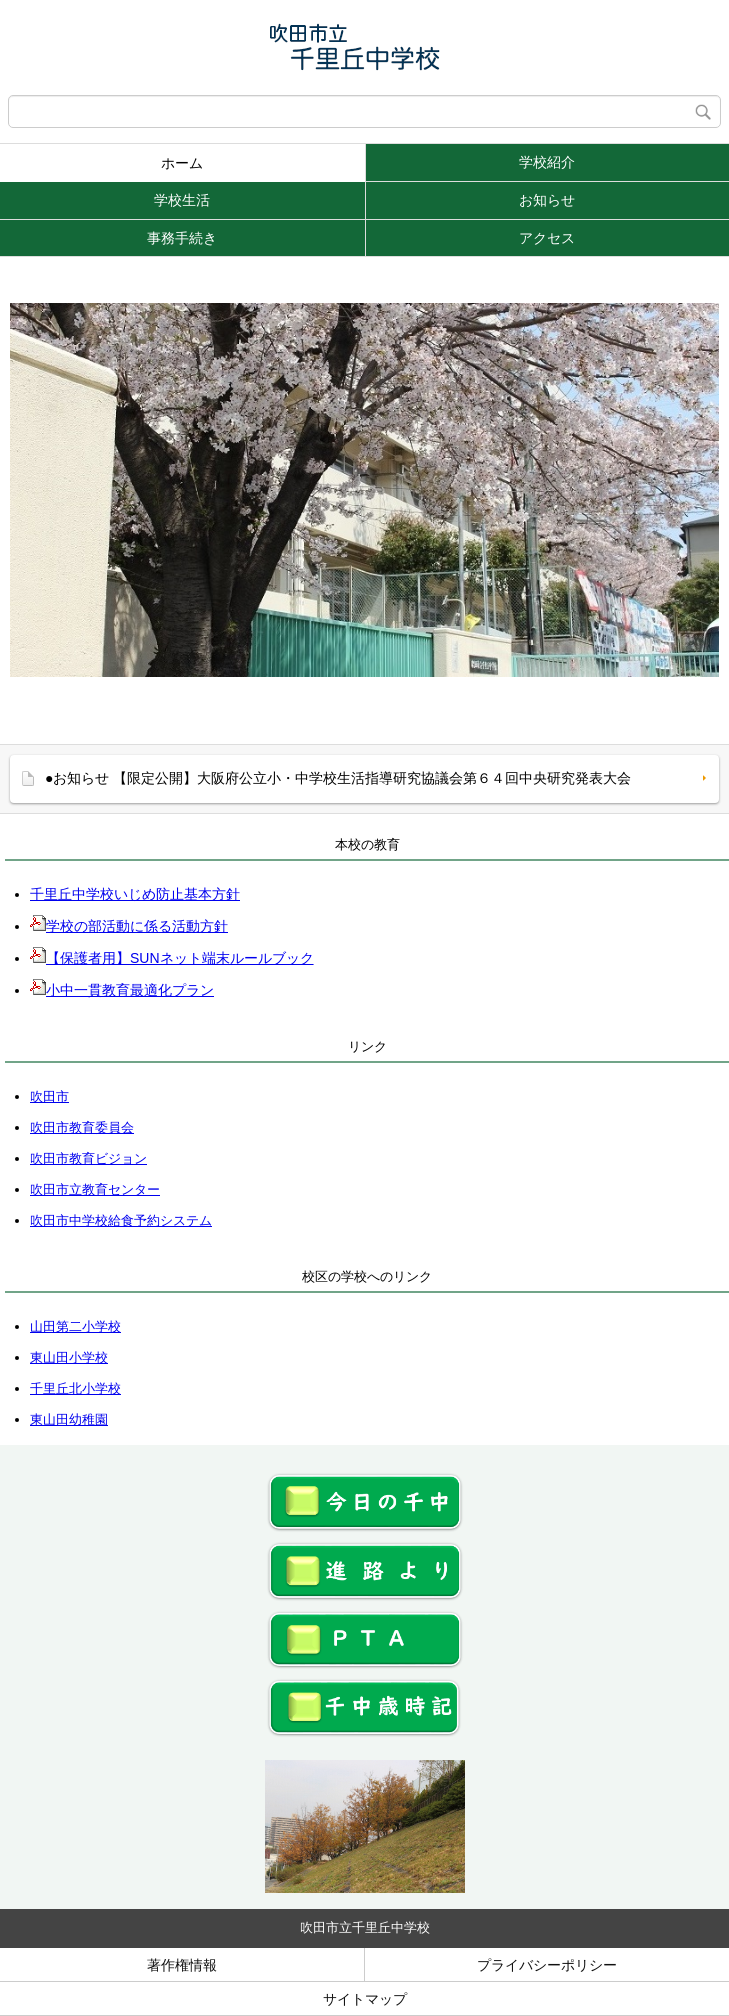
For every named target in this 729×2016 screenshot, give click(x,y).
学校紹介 (547, 162)
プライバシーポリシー (547, 1965)
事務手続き (182, 238)
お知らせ (547, 200)
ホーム (182, 163)
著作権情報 (182, 1965)
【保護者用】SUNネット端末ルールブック (172, 958)
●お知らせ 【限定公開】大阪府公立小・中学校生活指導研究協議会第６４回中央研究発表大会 (338, 778)
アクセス (547, 238)
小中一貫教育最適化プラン (122, 990)
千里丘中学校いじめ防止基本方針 (135, 894)
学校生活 (182, 200)
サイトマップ (365, 1999)
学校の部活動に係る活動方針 (129, 926)
